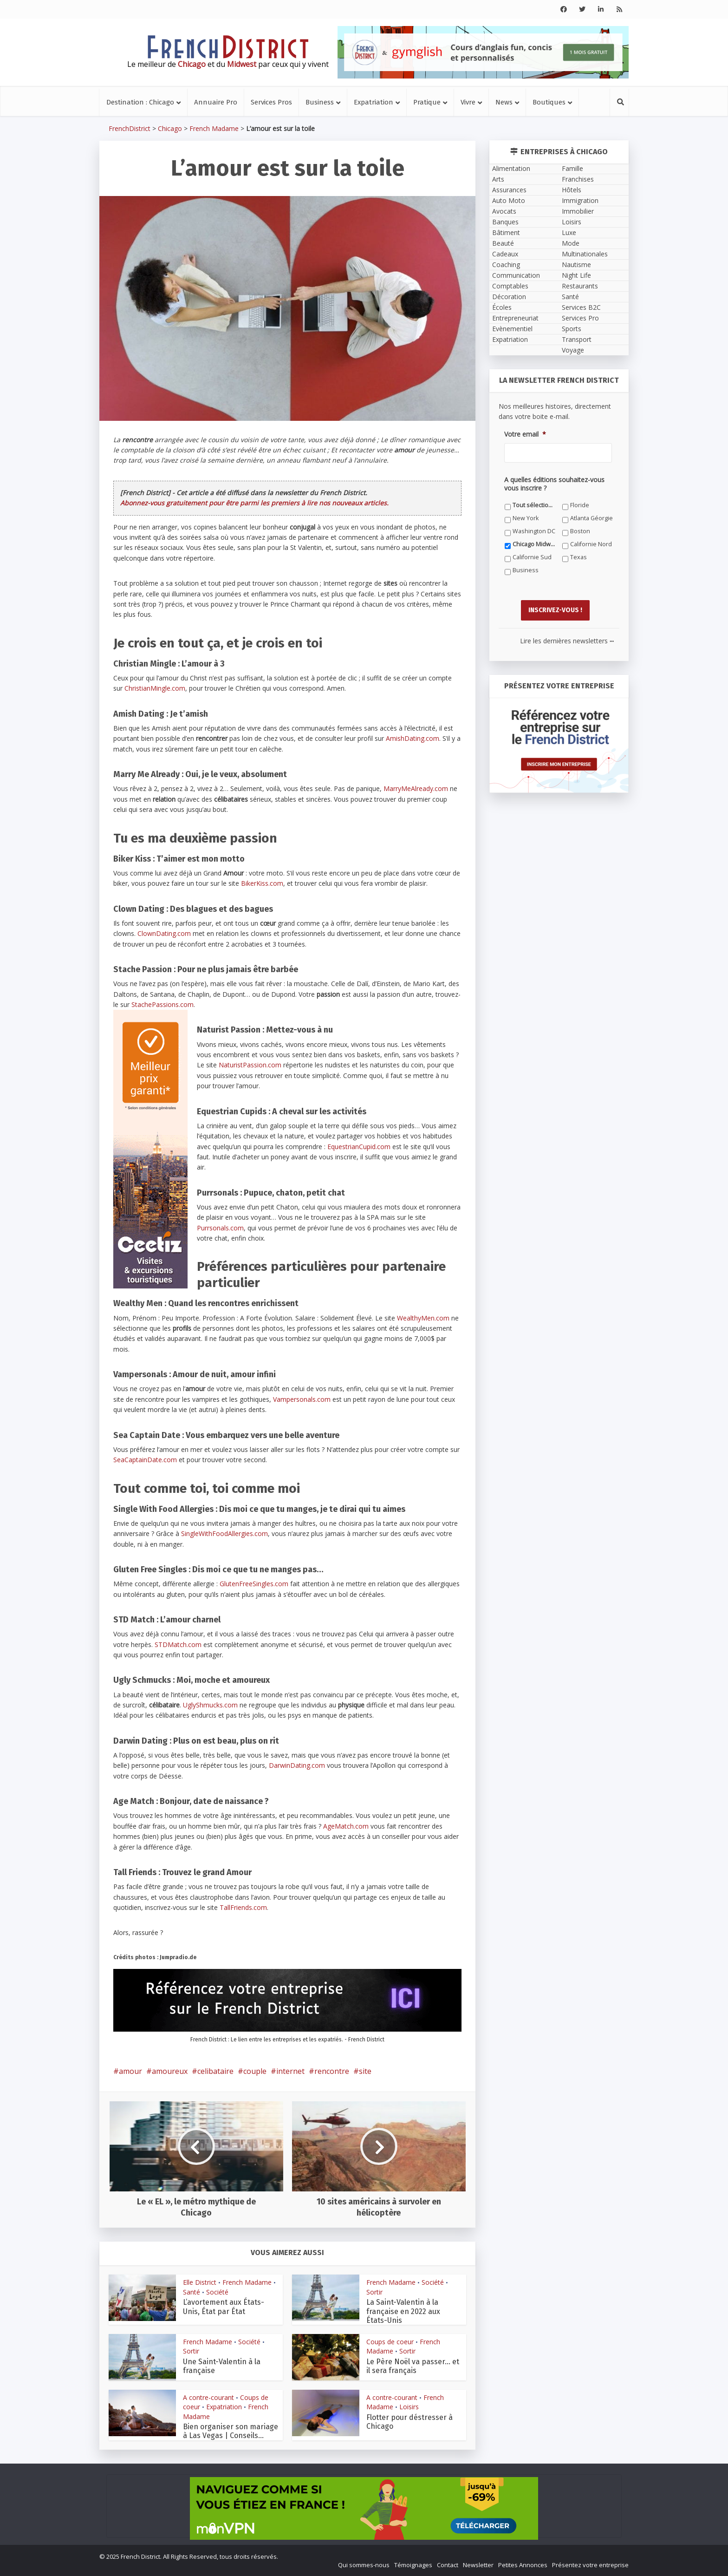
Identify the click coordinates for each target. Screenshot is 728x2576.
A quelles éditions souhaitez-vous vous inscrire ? (554, 484)
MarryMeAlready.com (416, 788)
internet (290, 2071)
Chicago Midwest (534, 544)
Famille (572, 168)
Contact (447, 2565)
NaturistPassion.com (250, 1064)
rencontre (331, 2071)
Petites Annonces (522, 2565)
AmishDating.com (412, 738)
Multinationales (585, 253)
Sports (571, 328)
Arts (498, 179)
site (365, 2071)
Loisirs (409, 2406)
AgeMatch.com (346, 1826)
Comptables (510, 285)
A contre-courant (208, 2397)
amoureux (170, 2071)
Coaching (506, 264)
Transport (577, 339)
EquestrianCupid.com (358, 1146)
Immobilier (578, 211)
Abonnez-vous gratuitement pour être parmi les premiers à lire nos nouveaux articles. (254, 502)
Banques (505, 221)
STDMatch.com (178, 1644)
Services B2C (581, 307)
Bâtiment (506, 232)
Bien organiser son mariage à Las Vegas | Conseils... (230, 2431)
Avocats (504, 211)
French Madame (214, 128)
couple (254, 2071)
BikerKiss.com (262, 883)
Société (217, 2292)
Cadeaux (505, 253)
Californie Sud (532, 557)
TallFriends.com (243, 1907)
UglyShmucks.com (210, 1704)
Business (320, 102)
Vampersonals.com (302, 1399)
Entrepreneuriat (515, 318)
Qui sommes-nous (364, 2565)
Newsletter (478, 2565)
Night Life (576, 275)
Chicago (170, 128)
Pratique (427, 102)
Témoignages (413, 2565)
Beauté (503, 243)
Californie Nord (591, 544)
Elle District (199, 2282)
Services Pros (271, 102)
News (504, 102)
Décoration (509, 296)
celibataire (215, 2071)
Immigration (580, 200)
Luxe (569, 232)
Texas (578, 557)
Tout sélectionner (534, 505)
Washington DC (534, 531)
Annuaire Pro (215, 102)
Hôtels (571, 189)
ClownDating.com (164, 933)
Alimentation (511, 168)
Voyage (573, 350)
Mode (570, 243)
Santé (191, 2292)
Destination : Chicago (140, 102)
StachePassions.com (162, 1004)
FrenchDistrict (129, 128)
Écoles (502, 307)
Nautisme (576, 264)
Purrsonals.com (220, 1227)
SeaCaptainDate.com (145, 1459)
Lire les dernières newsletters (567, 640)
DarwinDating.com (297, 1765)
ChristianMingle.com (154, 688)
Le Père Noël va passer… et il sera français (412, 2366)
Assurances (509, 189)
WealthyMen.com (423, 1318)
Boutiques (549, 102)
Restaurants (580, 285)
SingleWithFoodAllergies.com (224, 1533)
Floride (579, 505)
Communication (516, 275)
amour (130, 2071)
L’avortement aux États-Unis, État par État (223, 2306)
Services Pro (580, 318)
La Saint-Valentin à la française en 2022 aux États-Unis (403, 2311)
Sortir (374, 2292)
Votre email (525, 434)
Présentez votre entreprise (590, 2565)
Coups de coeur (390, 2341)
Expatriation (373, 102)
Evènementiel (512, 328)
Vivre (468, 102)
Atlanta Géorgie (591, 518)
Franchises (578, 179)
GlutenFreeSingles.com (254, 1583)
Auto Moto (508, 200)
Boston (580, 531)
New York (526, 518)
